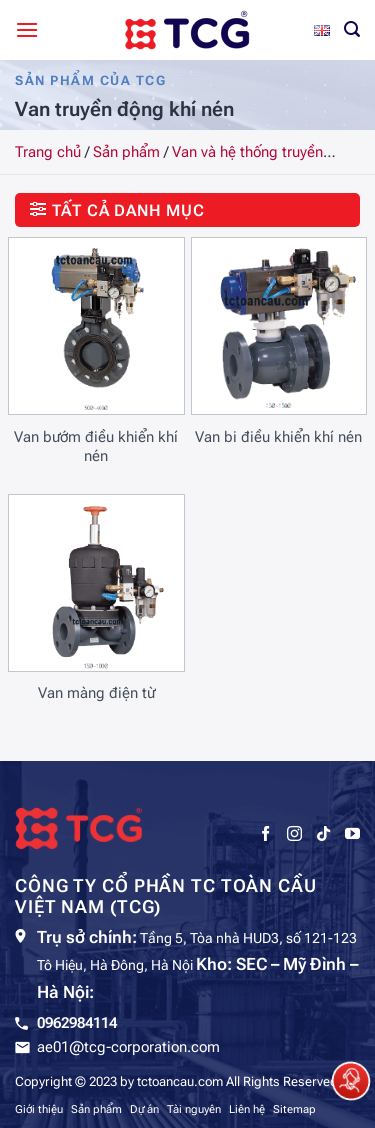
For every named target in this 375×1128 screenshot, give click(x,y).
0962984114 (77, 1023)
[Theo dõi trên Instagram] (294, 834)
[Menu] (27, 29)
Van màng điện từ (96, 693)
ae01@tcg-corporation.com (128, 1047)
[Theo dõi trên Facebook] (265, 834)
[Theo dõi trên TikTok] (323, 834)
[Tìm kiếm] (352, 29)
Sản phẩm (126, 152)
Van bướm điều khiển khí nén (96, 447)
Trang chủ (48, 152)
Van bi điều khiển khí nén (278, 437)
